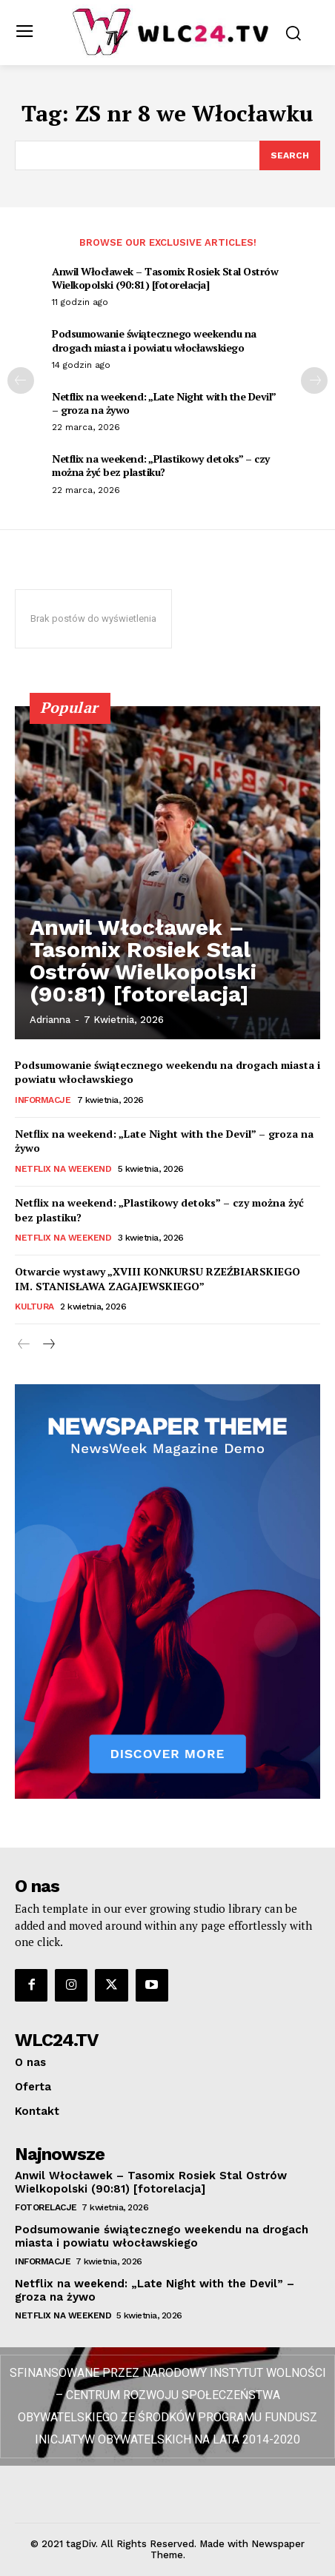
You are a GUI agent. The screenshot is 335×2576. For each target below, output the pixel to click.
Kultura (34, 1306)
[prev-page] (20, 380)
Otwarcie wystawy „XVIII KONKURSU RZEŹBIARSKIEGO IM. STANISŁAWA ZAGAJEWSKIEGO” (157, 1278)
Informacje (42, 1100)
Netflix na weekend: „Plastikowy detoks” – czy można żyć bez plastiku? (161, 465)
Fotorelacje (46, 2207)
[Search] (289, 155)
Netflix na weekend (63, 1169)
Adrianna (50, 1019)
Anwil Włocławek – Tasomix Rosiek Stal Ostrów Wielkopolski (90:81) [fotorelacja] (165, 278)
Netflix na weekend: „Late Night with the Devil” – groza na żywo (164, 403)
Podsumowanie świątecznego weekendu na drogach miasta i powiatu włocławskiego (154, 340)
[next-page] (314, 380)
